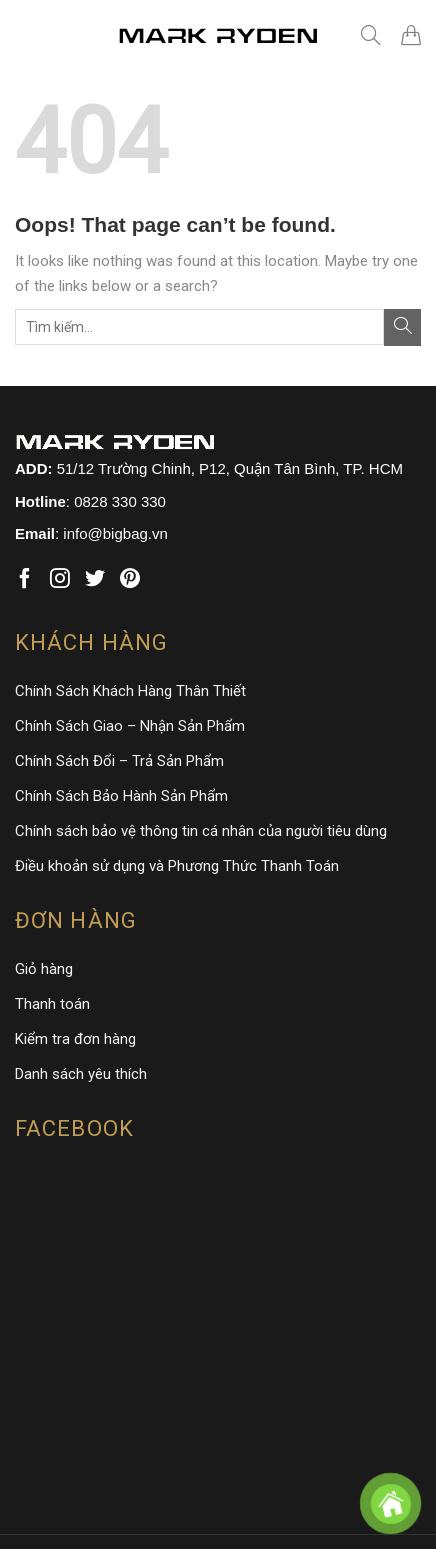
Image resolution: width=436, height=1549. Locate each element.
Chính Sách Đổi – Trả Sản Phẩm (119, 761)
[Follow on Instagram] (60, 579)
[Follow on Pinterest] (130, 579)
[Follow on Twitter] (95, 579)
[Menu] (30, 35)
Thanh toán (52, 1004)
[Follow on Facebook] (25, 579)
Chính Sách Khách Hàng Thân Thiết (130, 691)
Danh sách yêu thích (81, 1074)
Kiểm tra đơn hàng (75, 1039)
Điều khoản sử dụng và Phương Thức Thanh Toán (177, 866)
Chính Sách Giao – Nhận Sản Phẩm (130, 726)
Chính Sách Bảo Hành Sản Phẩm (121, 796)
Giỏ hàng (44, 969)
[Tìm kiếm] (371, 35)
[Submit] (402, 327)
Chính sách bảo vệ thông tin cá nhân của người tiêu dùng (201, 831)
